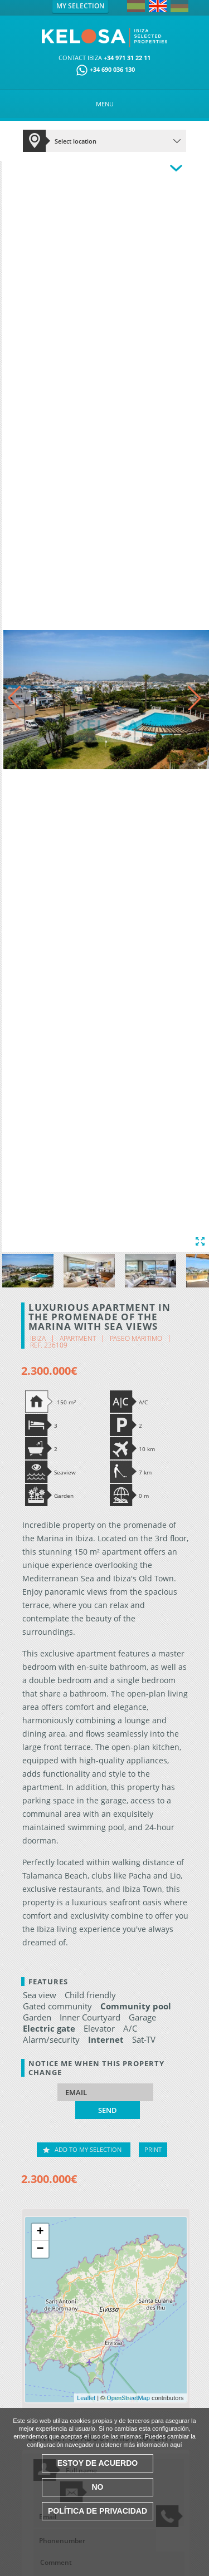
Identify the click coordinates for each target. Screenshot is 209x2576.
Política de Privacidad (97, 2510)
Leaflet (86, 2398)
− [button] (39, 2249)
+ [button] (39, 2232)
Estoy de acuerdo (97, 2463)
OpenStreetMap (128, 2398)
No (98, 2486)
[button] (194, 698)
